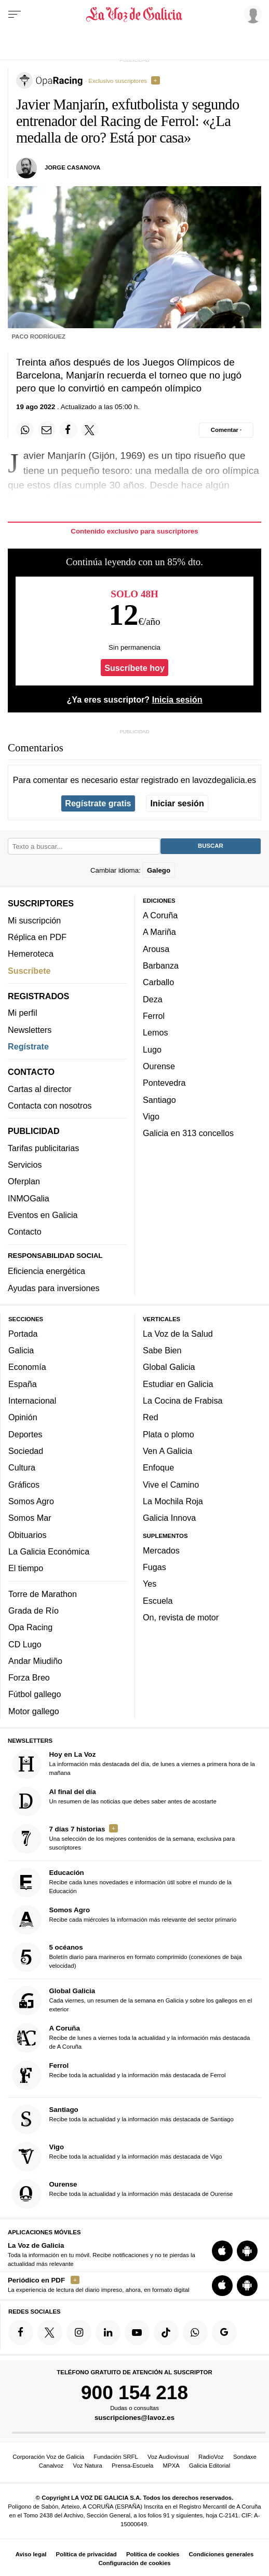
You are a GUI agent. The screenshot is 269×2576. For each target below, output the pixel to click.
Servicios (25, 1164)
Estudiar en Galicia (178, 1384)
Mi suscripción (34, 920)
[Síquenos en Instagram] (78, 2332)
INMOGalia (28, 1198)
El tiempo (25, 1568)
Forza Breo (29, 1677)
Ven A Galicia (167, 1450)
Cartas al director (40, 1089)
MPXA (171, 2465)
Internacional (32, 1400)
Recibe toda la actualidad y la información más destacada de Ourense (122, 2194)
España (22, 1384)
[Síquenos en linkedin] (108, 2332)
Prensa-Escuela (132, 2465)
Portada (23, 1333)
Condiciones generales (221, 2554)
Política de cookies (153, 2554)
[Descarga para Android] (247, 2251)
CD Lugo (25, 1644)
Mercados (161, 1550)
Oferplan (24, 1181)
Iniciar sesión (177, 803)
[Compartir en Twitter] (90, 430)
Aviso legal (31, 2554)
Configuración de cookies (134, 2563)
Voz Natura (87, 2465)
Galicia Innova (169, 1517)
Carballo (158, 982)
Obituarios (27, 1534)
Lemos (155, 1032)
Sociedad (25, 1450)
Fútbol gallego (34, 1694)
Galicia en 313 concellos (188, 1133)
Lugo (152, 1049)
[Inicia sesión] (251, 14)
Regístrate (28, 1046)
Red (150, 1417)
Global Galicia (169, 1366)
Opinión (22, 1417)
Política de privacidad (86, 2554)
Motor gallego (33, 1711)
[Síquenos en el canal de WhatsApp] (195, 2332)
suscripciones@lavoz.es (134, 2417)
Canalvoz (51, 2465)
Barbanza (161, 965)
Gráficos (23, 1484)
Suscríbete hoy (134, 668)
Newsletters (29, 1029)
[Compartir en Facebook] (68, 430)
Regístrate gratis (98, 803)
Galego (158, 870)
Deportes (25, 1434)
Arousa (156, 949)
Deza (153, 999)
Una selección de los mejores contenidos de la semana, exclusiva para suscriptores (123, 1839)
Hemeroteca (30, 953)
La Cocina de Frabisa (182, 1400)
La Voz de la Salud (178, 1333)
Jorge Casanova (72, 167)
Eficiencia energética (46, 1271)
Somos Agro (31, 1501)
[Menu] (14, 14)
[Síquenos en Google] (224, 2332)
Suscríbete (29, 970)
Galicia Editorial (209, 2465)
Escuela (157, 1600)
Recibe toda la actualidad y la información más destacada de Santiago (123, 2119)
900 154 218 (134, 2392)
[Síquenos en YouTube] (137, 2332)
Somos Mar (29, 1517)
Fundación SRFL (115, 2457)
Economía (27, 1366)
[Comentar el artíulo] (226, 430)
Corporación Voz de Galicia (48, 2457)
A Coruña (160, 915)
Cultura (21, 1467)
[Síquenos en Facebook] (20, 2332)
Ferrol (154, 1015)
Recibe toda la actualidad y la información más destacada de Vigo (117, 2157)
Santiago (159, 1099)
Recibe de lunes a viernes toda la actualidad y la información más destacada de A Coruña (131, 2038)
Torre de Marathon (42, 1594)
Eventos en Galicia (43, 1215)
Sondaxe (245, 2457)
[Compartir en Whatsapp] (25, 430)
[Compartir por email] (47, 430)
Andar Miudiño (35, 1660)
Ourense (159, 1066)
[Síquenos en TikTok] (166, 2332)
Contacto (25, 1231)
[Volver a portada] (134, 14)
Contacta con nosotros (50, 1105)
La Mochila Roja (173, 1501)
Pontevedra (164, 1082)
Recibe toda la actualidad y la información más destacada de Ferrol (119, 2075)
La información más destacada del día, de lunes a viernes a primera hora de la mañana (133, 1764)
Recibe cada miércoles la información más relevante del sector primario (124, 1920)
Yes (149, 1583)
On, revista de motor (181, 1617)
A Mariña (159, 931)
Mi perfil (22, 1012)
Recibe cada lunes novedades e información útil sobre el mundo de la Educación (122, 1882)
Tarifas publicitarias (43, 1148)
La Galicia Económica (48, 1551)
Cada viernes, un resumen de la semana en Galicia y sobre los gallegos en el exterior (132, 2000)
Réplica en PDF (37, 937)
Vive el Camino (171, 1484)
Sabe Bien (162, 1350)
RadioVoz (211, 2457)
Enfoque (158, 1467)
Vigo (151, 1116)
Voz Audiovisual (168, 2457)
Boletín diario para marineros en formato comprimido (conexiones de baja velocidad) (127, 1957)
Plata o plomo (168, 1434)
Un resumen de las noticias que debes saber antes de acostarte (114, 1801)
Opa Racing (30, 1627)
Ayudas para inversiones (53, 1288)
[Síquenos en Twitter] (49, 2332)
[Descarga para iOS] (222, 2251)
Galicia (21, 1350)
